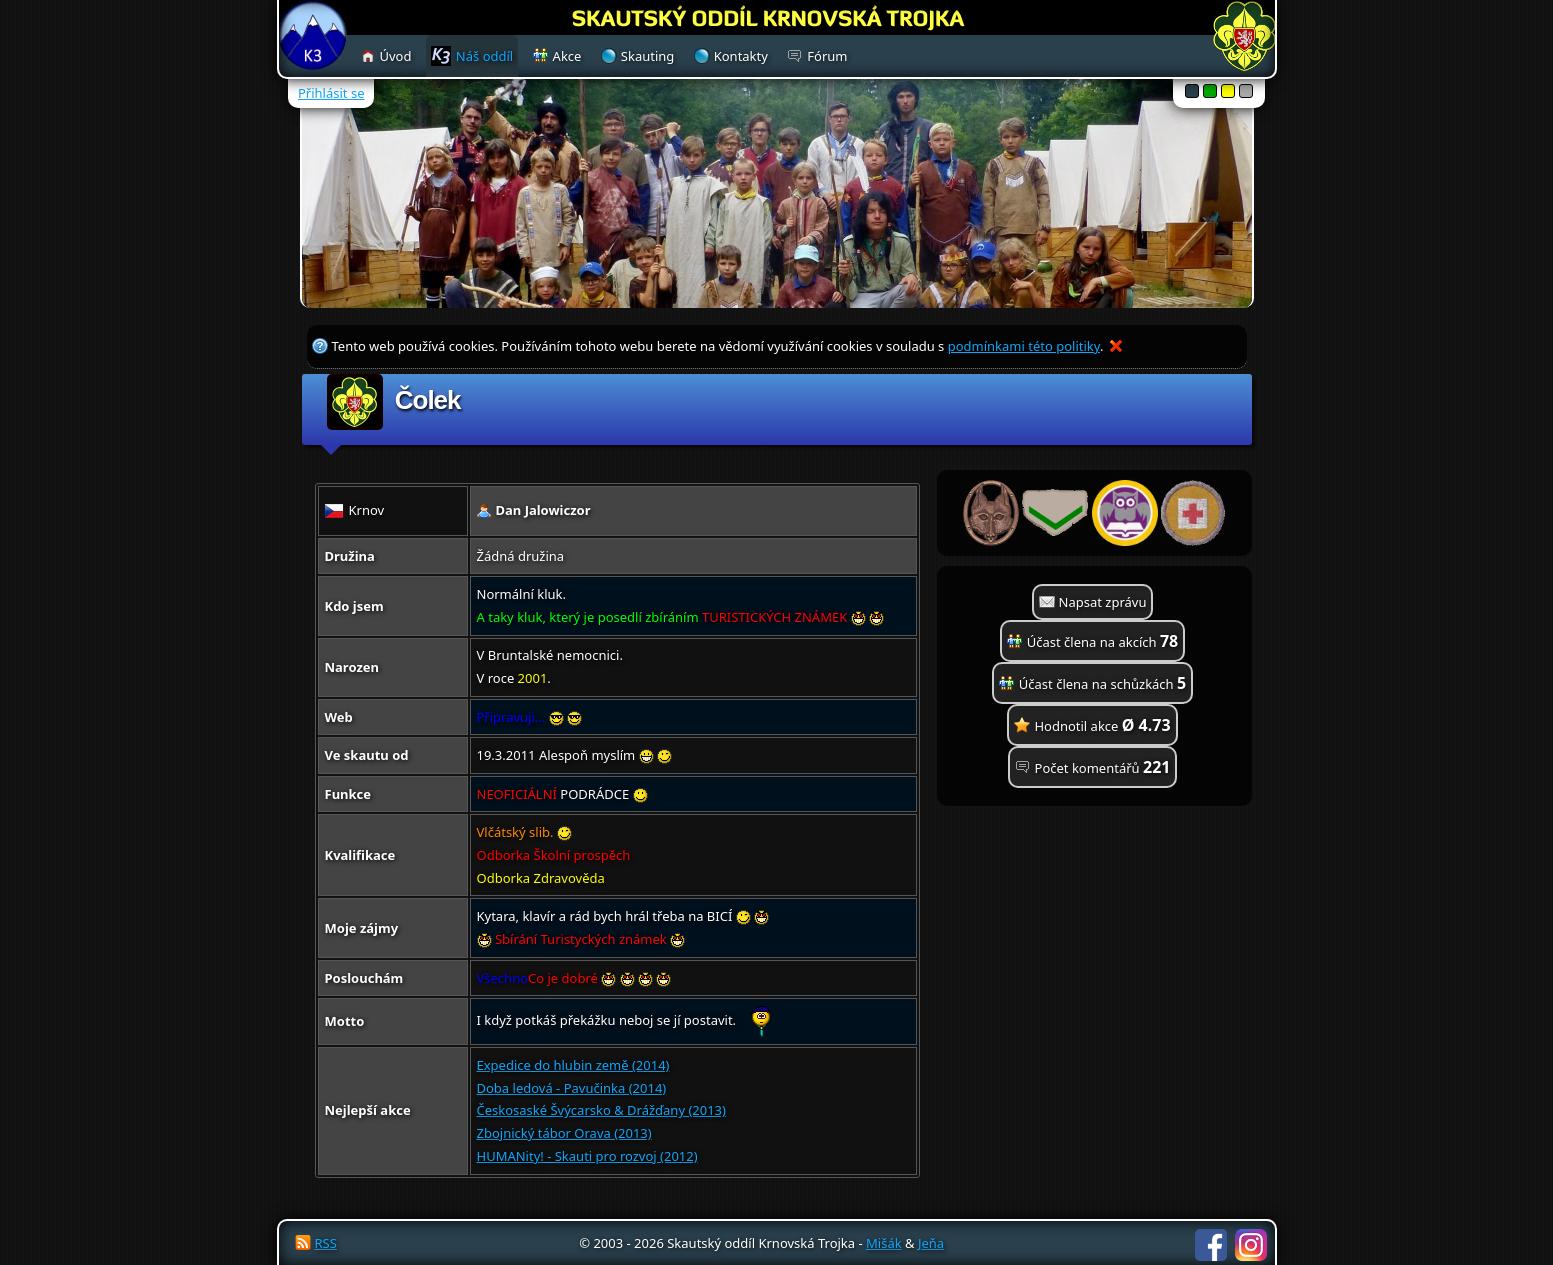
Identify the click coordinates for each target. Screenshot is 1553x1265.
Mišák (884, 1243)
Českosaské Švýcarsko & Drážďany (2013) (601, 1110)
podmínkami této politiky (1024, 346)
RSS (326, 1243)
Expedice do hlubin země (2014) (573, 1065)
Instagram (1251, 1245)
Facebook (1211, 1245)
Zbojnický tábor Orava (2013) (564, 1133)
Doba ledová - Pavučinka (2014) (572, 1088)
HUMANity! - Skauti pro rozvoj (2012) (587, 1156)
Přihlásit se (331, 93)
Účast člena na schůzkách (1102, 683)
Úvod (396, 56)
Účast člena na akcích (1102, 641)
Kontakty (741, 56)
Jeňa (931, 1243)
